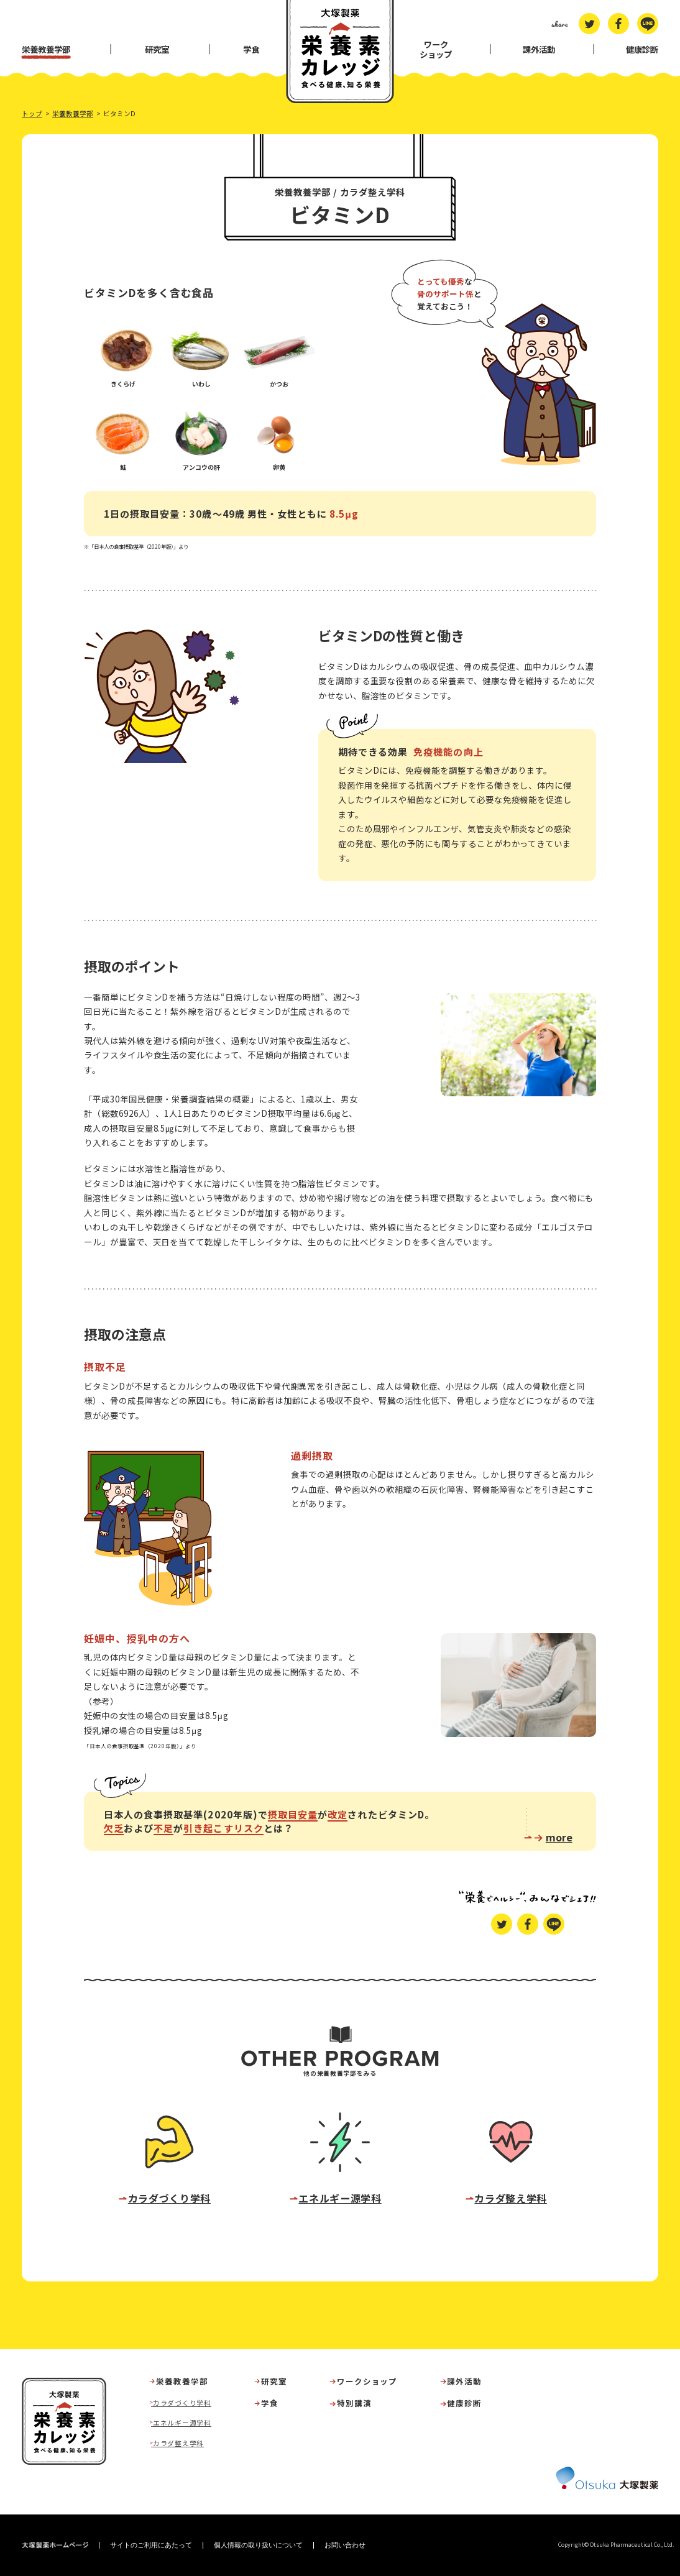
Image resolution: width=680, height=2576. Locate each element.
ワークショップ (436, 49)
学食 (251, 49)
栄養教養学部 (46, 49)
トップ (32, 113)
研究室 (157, 49)
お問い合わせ (344, 2545)
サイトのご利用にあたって (151, 2545)
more (559, 1836)
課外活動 (539, 49)
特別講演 (354, 2404)
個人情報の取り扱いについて (258, 2545)
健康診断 (642, 49)
